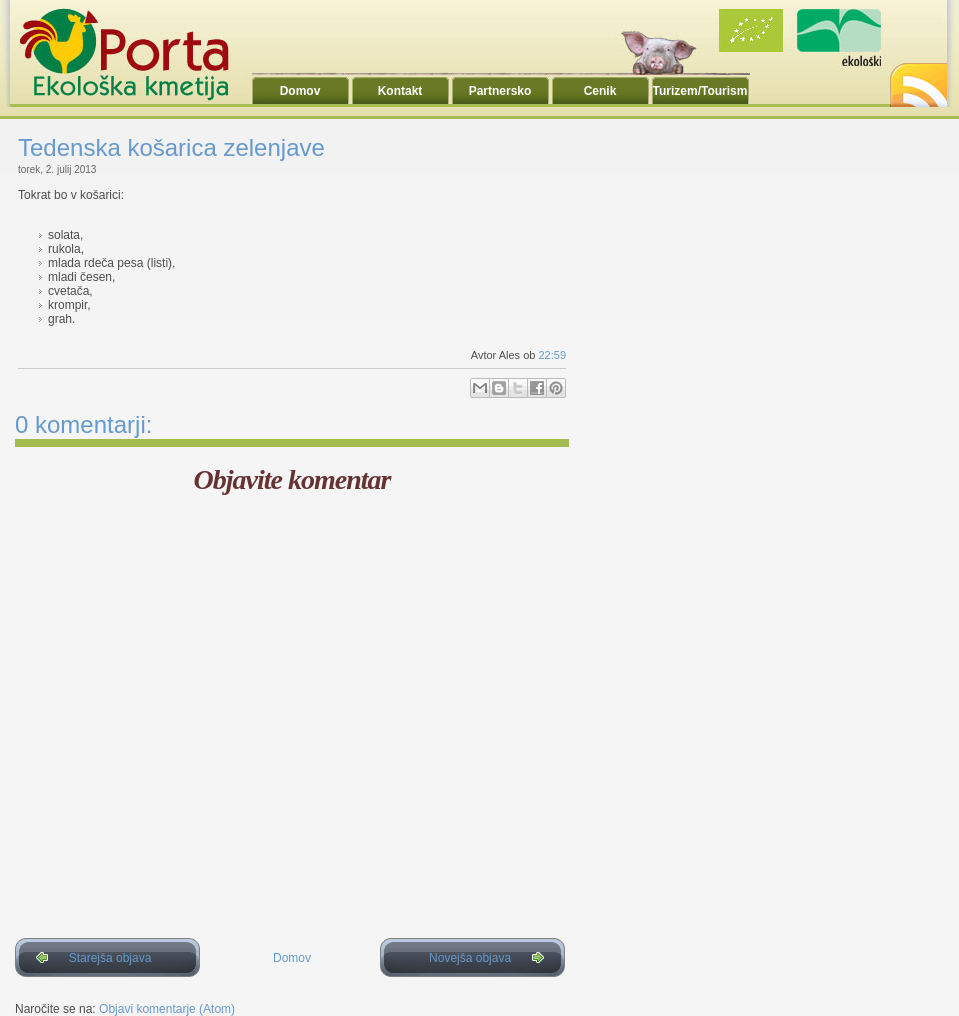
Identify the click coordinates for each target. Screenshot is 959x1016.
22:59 (552, 355)
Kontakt (400, 91)
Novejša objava (470, 958)
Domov (300, 91)
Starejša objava (110, 958)
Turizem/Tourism (700, 91)
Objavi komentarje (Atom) (167, 1009)
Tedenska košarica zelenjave (171, 147)
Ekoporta (135, 54)
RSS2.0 (917, 79)
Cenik (600, 91)
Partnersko (500, 91)
